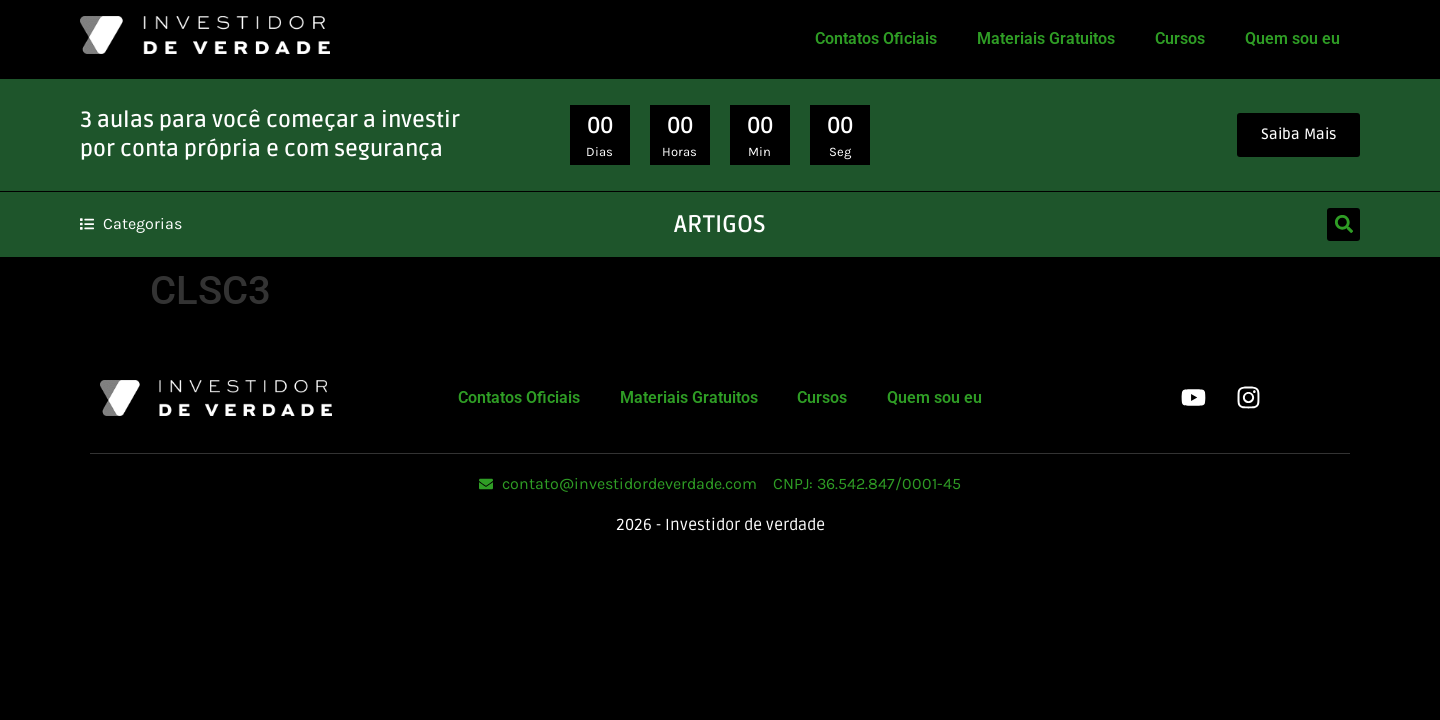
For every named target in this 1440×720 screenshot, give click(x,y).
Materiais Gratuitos (1046, 38)
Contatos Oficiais (876, 38)
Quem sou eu (1292, 38)
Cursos (1180, 38)
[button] (1343, 224)
